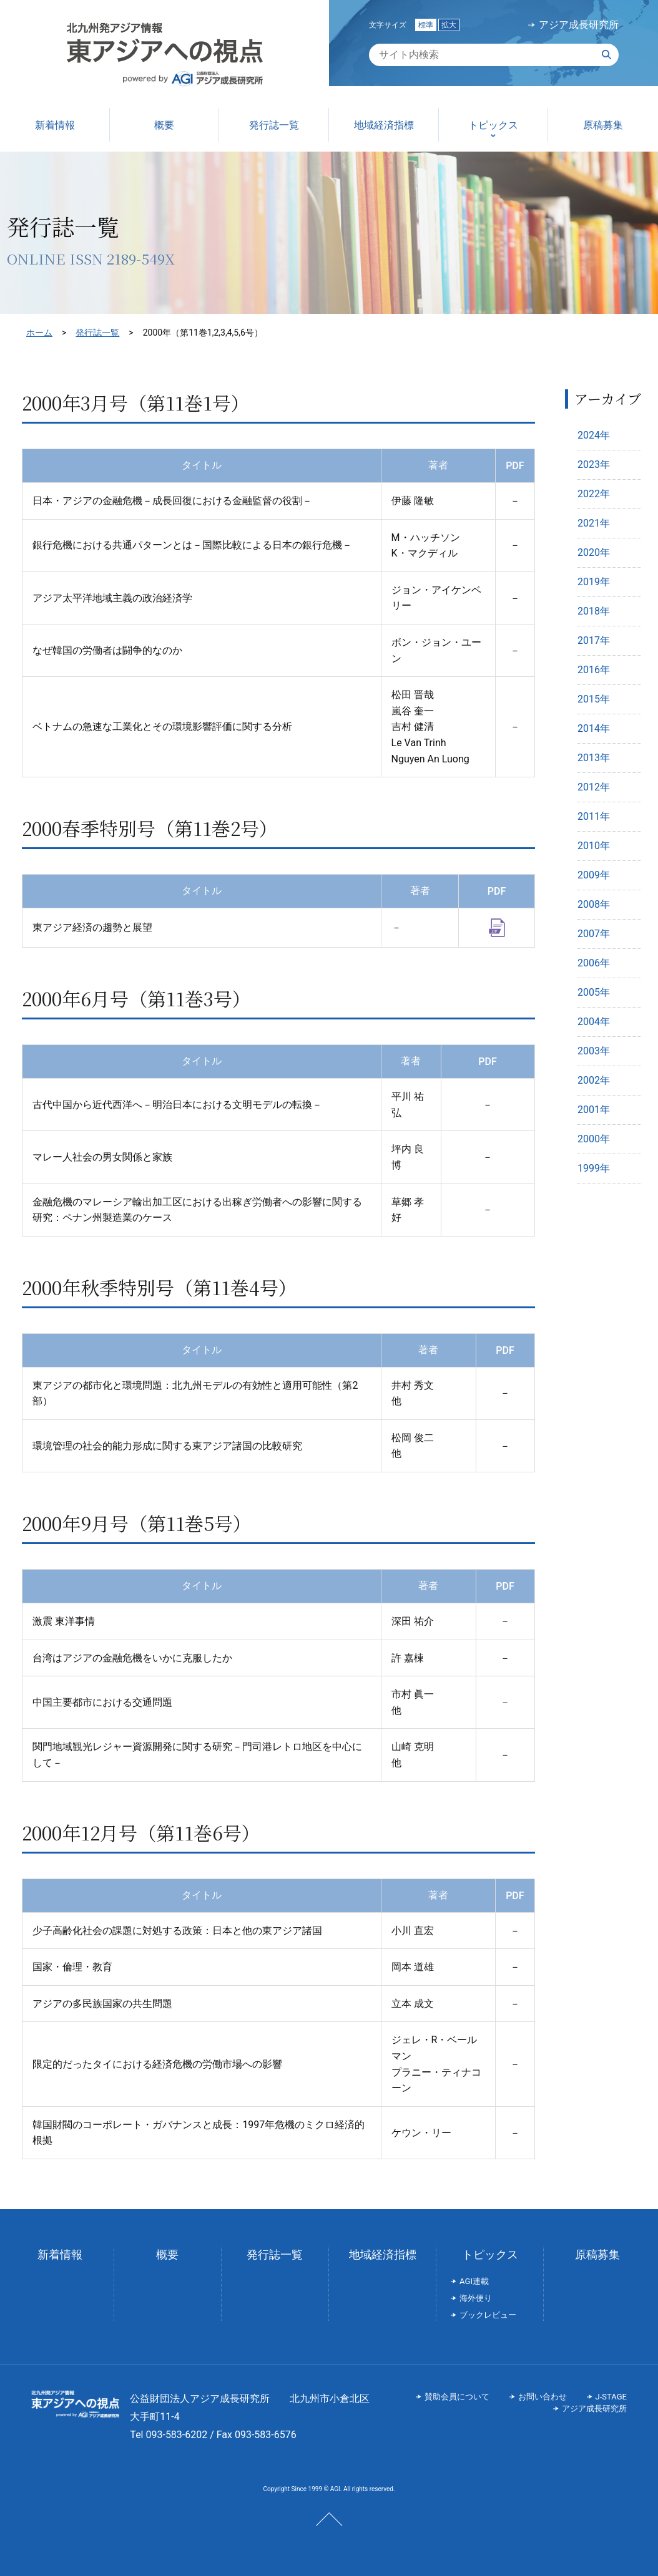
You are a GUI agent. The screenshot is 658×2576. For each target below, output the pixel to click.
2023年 (593, 464)
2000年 (593, 1139)
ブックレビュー (487, 2315)
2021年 (593, 523)
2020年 (593, 552)
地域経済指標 (382, 2254)
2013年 (593, 758)
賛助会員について (457, 2396)
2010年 (593, 846)
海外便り (475, 2298)
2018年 (593, 611)
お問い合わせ (542, 2396)
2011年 (593, 816)
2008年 (593, 904)
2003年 (593, 1051)
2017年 (593, 640)
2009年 (593, 875)
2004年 (593, 1022)
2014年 (593, 728)
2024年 (593, 435)
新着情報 (59, 2254)
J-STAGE (611, 2396)
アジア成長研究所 (579, 25)
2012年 (593, 787)
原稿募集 (597, 2254)
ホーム (39, 333)
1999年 (593, 1168)
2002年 (593, 1080)
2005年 (593, 992)
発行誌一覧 (97, 333)
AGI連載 (474, 2281)
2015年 (593, 699)
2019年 (593, 582)
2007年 (593, 934)
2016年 (593, 670)
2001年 (593, 1109)
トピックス (490, 2254)
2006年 (593, 963)
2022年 (593, 494)
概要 (167, 2254)
